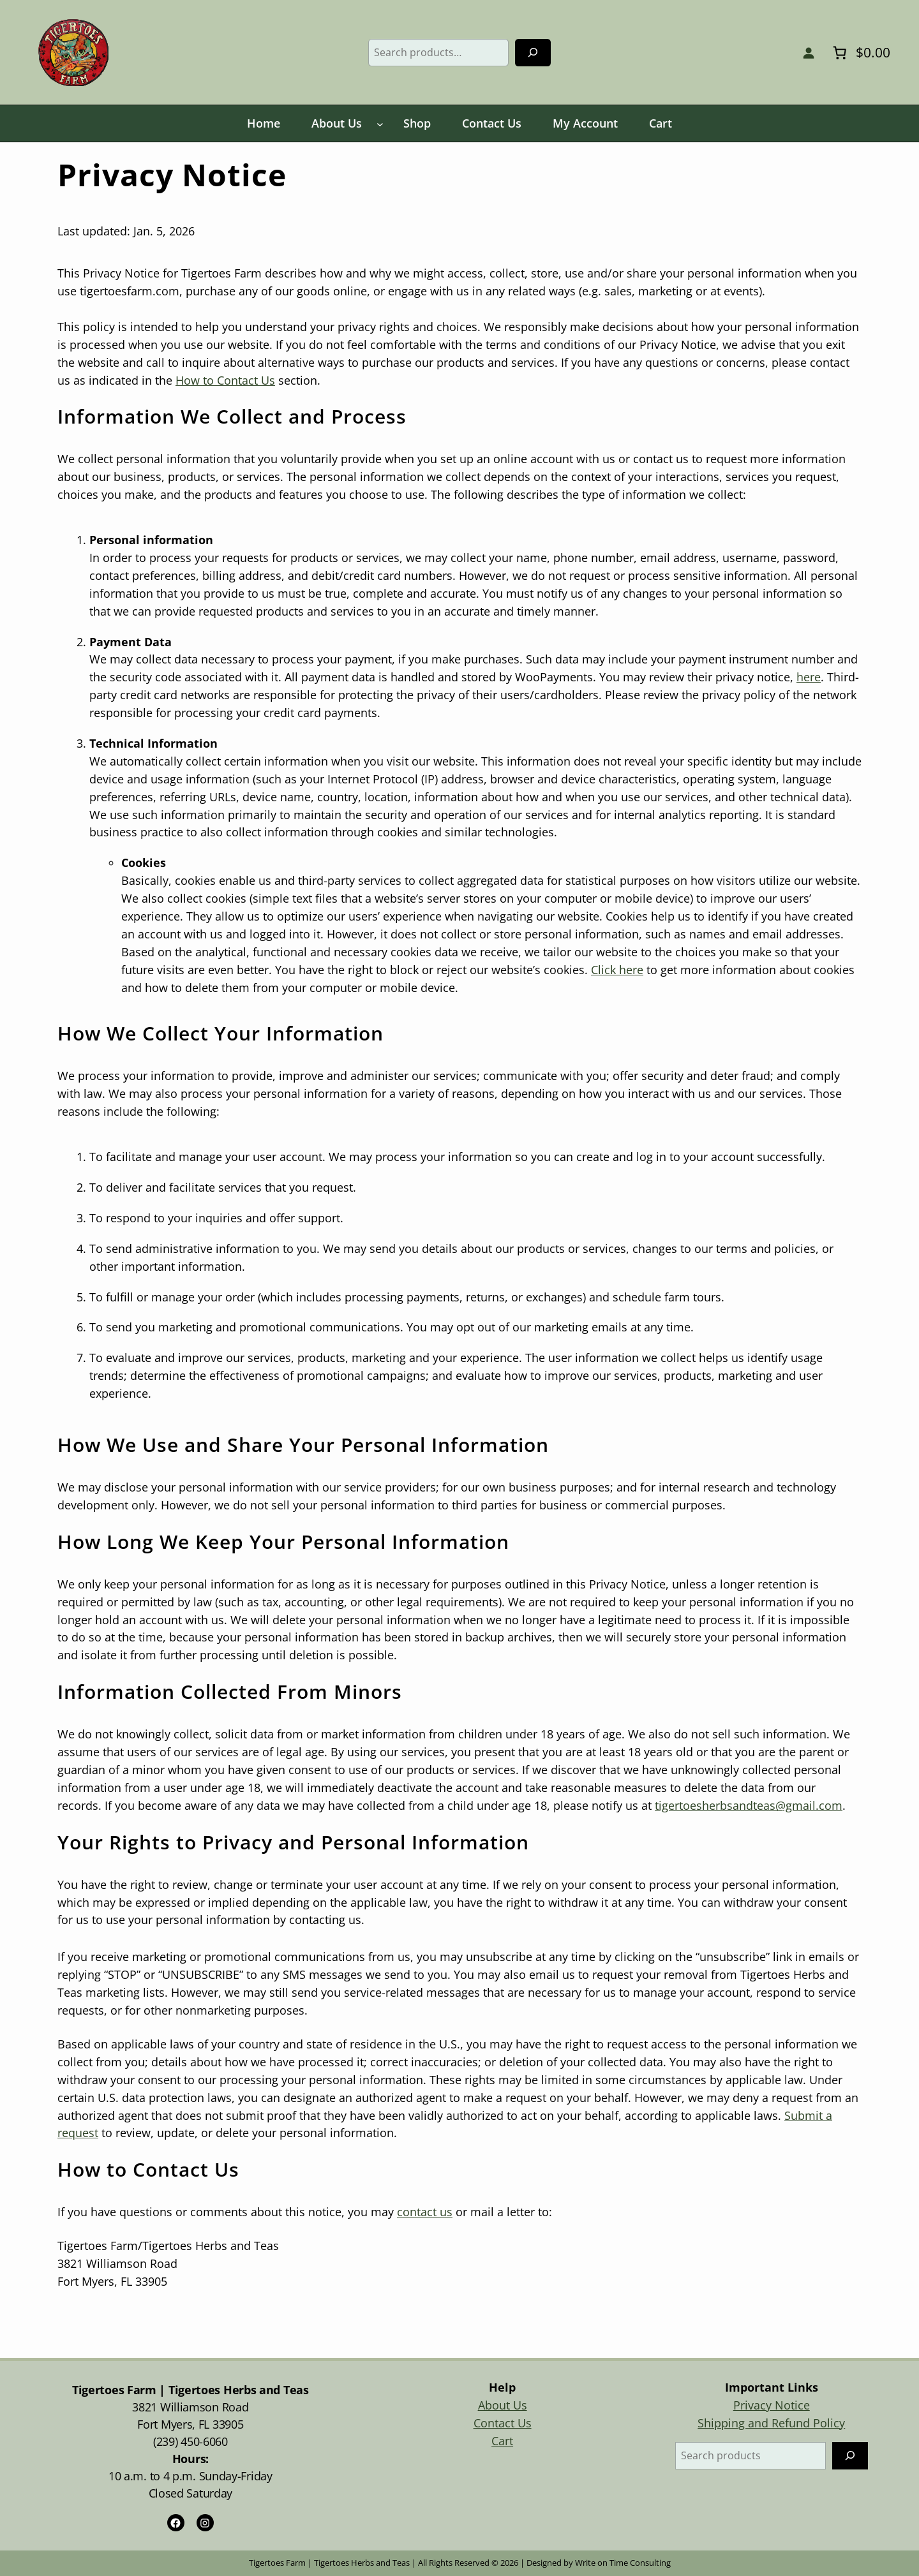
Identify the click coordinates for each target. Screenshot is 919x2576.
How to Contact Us (225, 380)
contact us (424, 2211)
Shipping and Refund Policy (771, 2423)
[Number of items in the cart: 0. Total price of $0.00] (860, 52)
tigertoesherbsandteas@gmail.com (748, 1805)
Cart (502, 2440)
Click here (617, 969)
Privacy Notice (771, 2405)
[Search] (533, 52)
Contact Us (503, 2423)
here (808, 677)
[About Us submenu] (380, 124)
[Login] (808, 52)
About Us (502, 2405)
